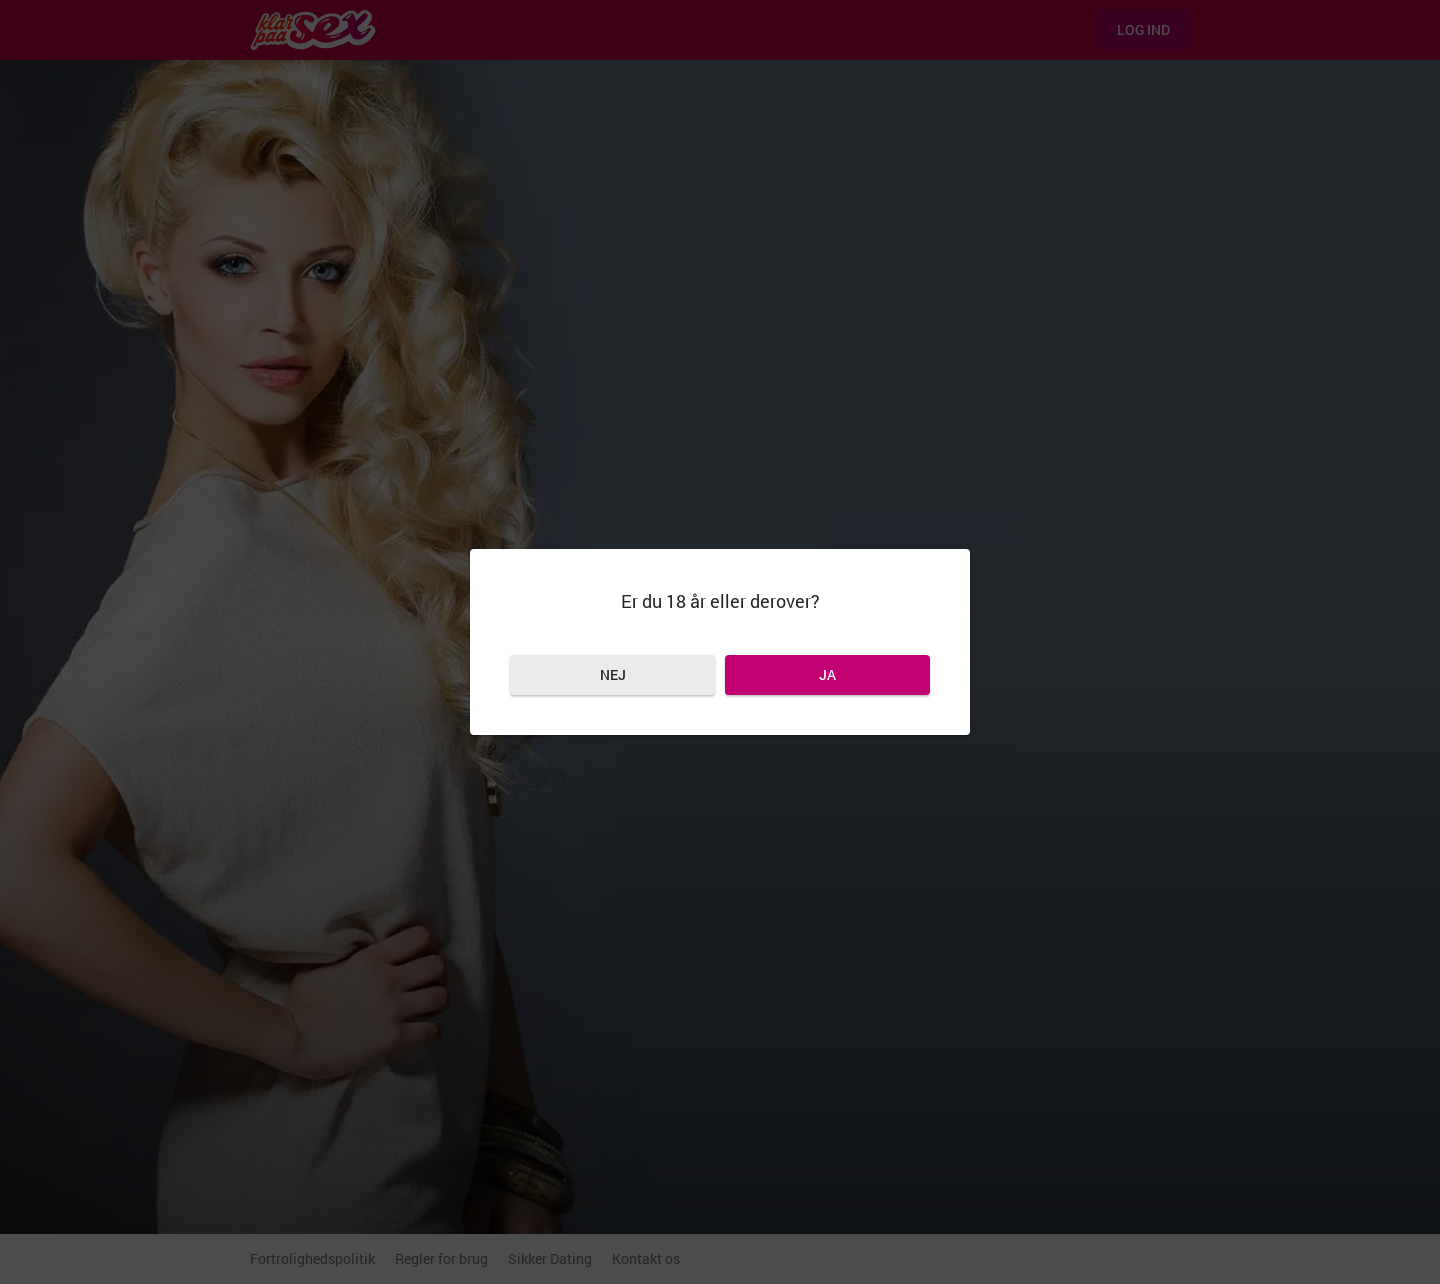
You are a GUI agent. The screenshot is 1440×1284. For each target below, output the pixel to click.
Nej (613, 674)
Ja (827, 674)
